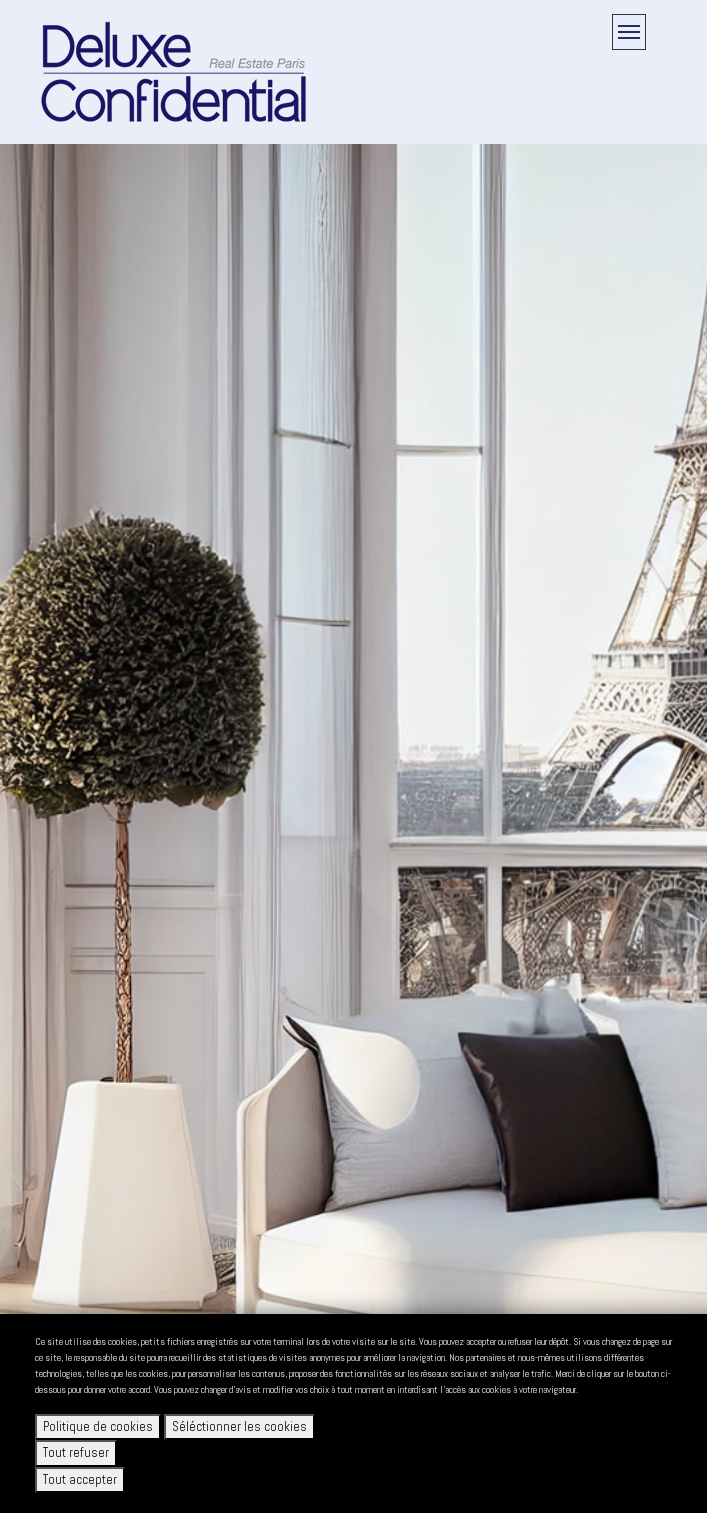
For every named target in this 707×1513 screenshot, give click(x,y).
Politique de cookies (98, 1426)
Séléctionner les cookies (239, 1426)
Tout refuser (76, 1452)
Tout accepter (80, 1479)
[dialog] (353, 1413)
